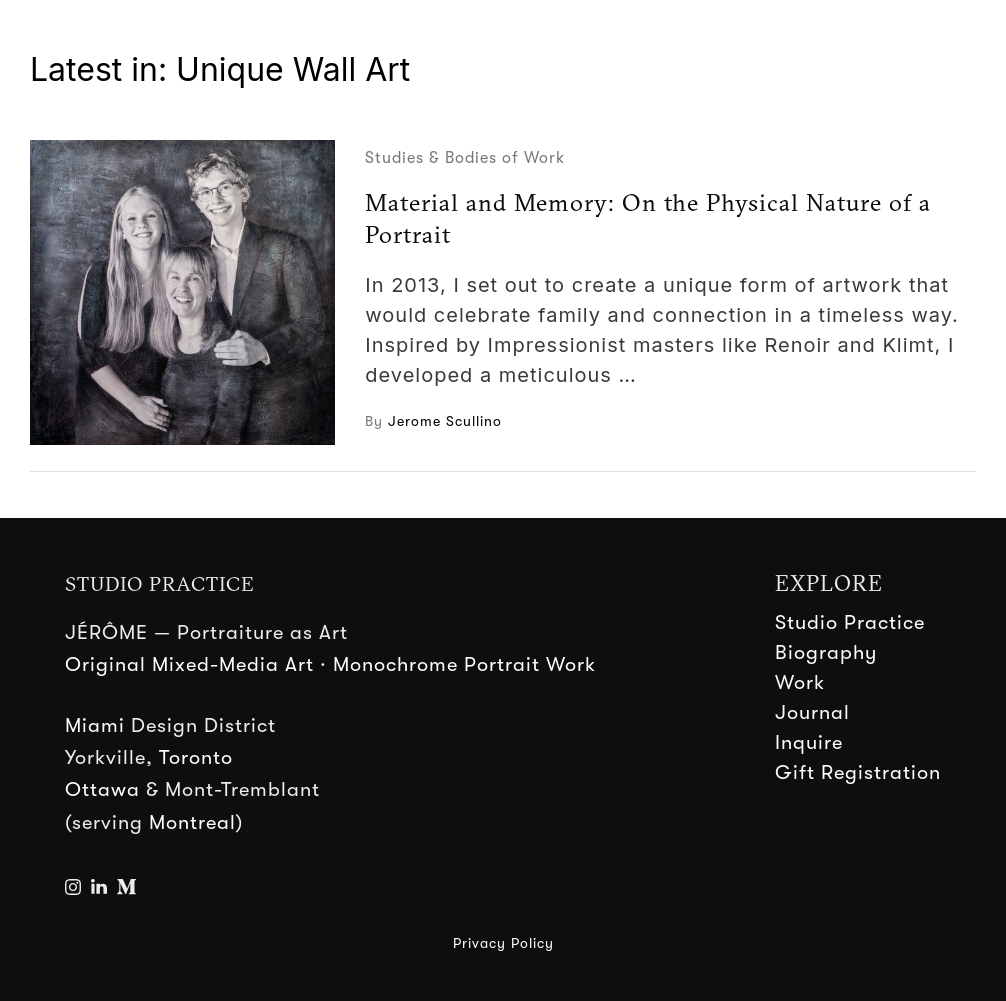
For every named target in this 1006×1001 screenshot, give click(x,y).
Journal (812, 712)
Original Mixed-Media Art (189, 664)
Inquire (809, 742)
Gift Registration (858, 772)
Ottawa (102, 789)
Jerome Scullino (445, 421)
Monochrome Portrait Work (464, 664)
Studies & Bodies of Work (465, 158)
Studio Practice (850, 622)
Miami (95, 725)
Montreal (192, 822)
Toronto (196, 757)
